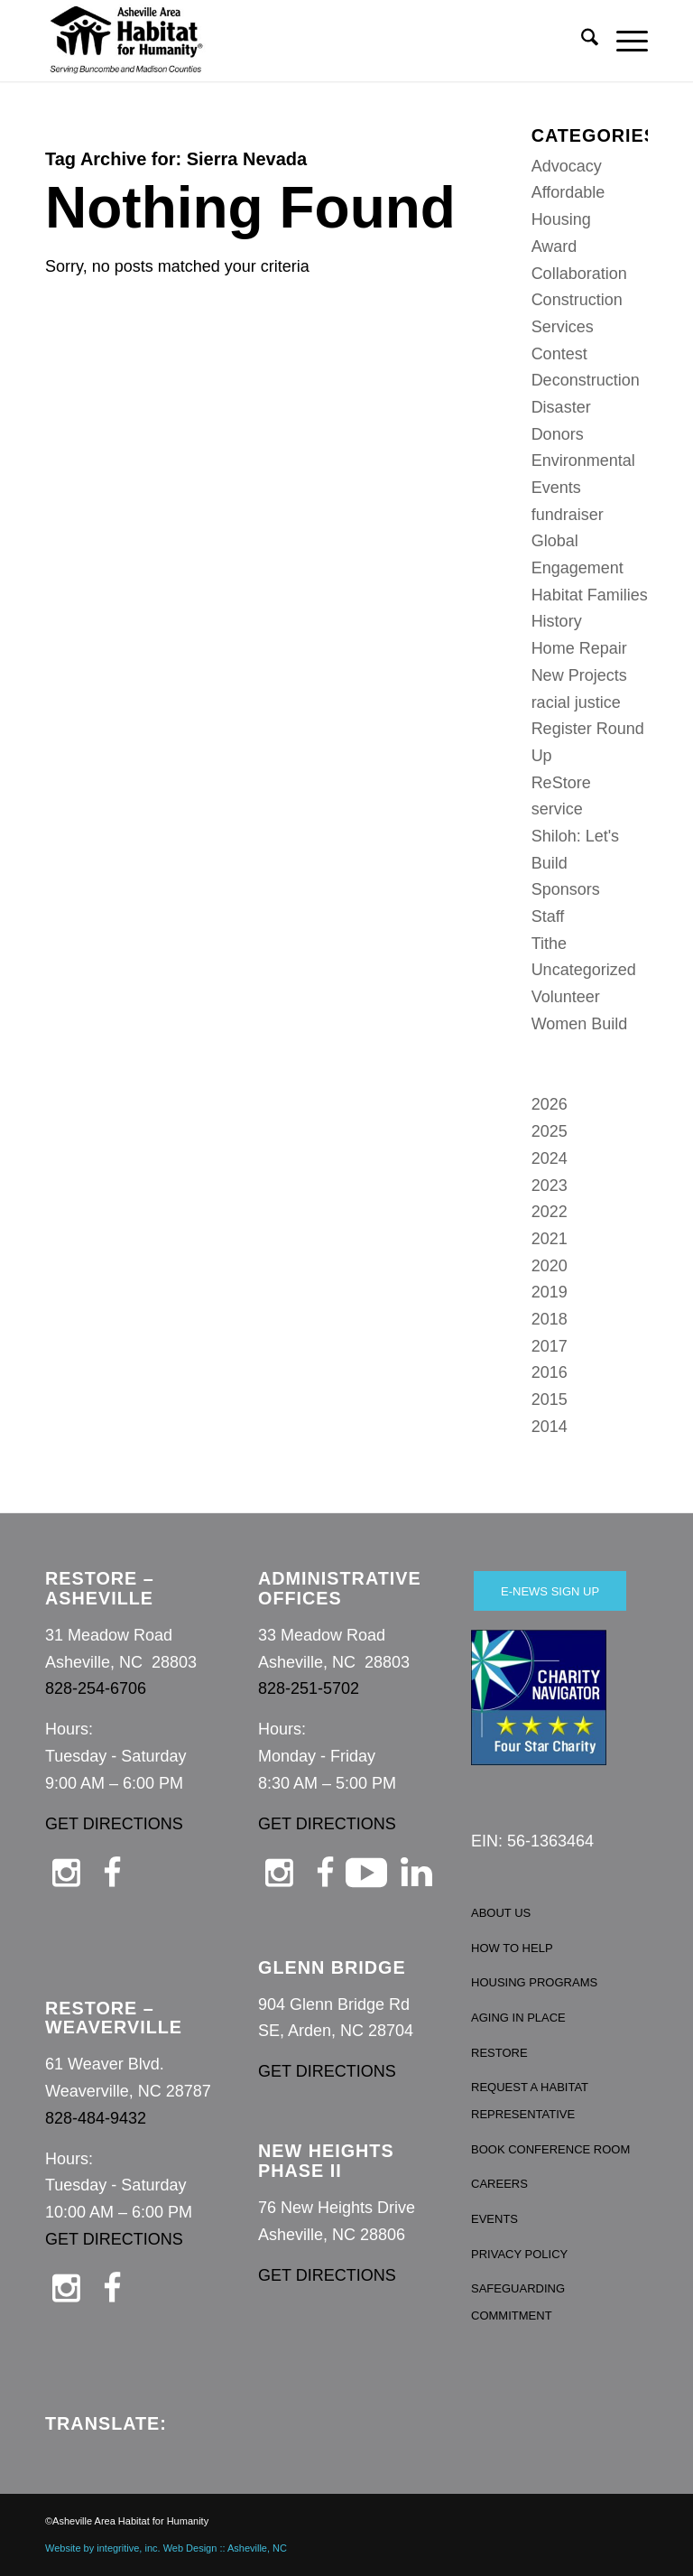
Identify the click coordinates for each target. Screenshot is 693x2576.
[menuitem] (580, 40)
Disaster (561, 407)
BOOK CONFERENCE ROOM (550, 2149)
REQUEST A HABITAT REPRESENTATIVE (529, 2100)
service (557, 809)
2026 (549, 1104)
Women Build (579, 1024)
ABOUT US (501, 1913)
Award (554, 246)
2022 (549, 1212)
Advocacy (566, 166)
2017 (549, 1346)
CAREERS (499, 2183)
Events (556, 488)
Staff (548, 916)
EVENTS (494, 2219)
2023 (549, 1185)
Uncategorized (583, 970)
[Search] (580, 40)
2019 (549, 1292)
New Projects (579, 675)
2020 (549, 1266)
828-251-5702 (308, 1688)
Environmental (583, 460)
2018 (549, 1319)
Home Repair (579, 648)
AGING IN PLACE (518, 2017)
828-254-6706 (95, 1688)
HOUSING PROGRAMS (534, 1982)
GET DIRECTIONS (114, 1824)
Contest (559, 354)
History (556, 621)
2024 (549, 1158)
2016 (549, 1372)
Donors (557, 434)
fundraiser (567, 515)
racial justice (576, 702)
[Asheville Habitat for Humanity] (126, 40)
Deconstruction (585, 380)
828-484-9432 (95, 2118)
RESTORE (499, 2053)
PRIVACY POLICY (519, 2254)
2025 (549, 1131)
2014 (549, 1427)
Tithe (549, 944)
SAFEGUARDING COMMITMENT (518, 2302)
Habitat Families (589, 595)
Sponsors (565, 889)
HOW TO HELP (512, 1948)
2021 (549, 1239)
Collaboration (579, 274)
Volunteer (565, 997)
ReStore (561, 783)
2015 (549, 1399)
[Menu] (623, 40)
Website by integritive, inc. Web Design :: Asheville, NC (166, 2548)
